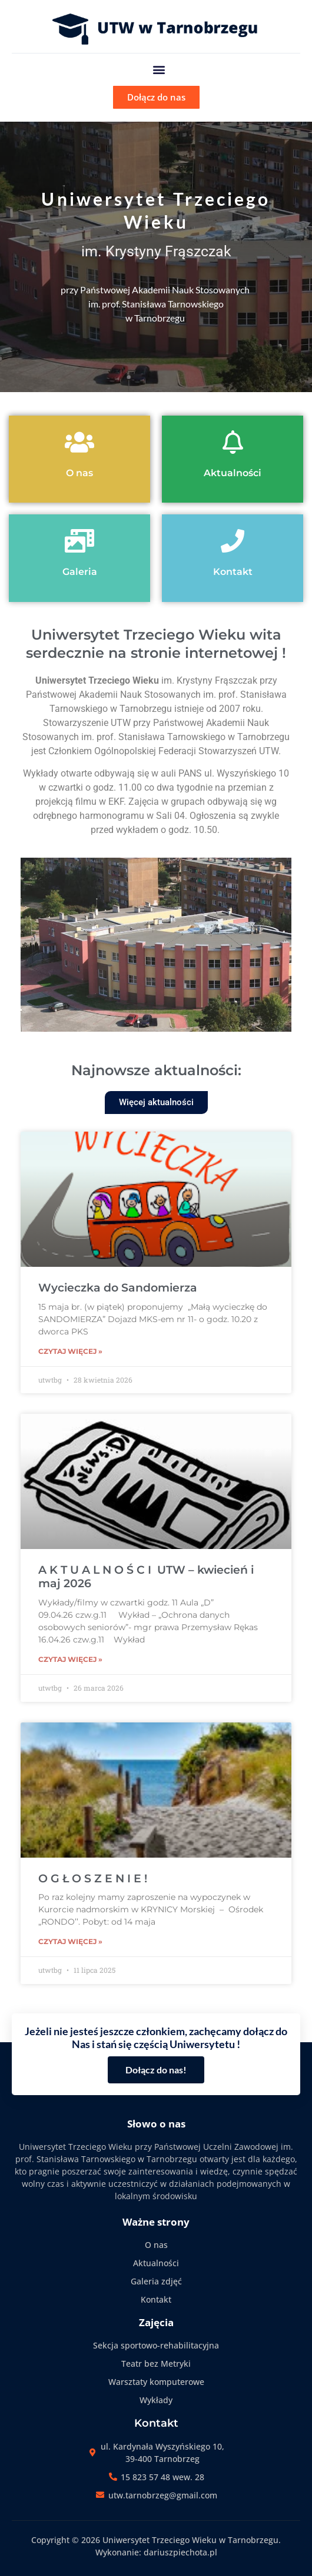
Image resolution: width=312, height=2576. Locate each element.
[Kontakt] (232, 541)
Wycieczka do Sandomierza (117, 1287)
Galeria (79, 571)
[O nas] (79, 442)
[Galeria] (79, 541)
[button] (159, 69)
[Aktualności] (232, 442)
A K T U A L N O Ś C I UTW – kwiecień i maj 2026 (146, 1576)
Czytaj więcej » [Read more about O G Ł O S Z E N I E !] (70, 1941)
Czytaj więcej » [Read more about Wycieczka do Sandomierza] (70, 1351)
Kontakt (233, 571)
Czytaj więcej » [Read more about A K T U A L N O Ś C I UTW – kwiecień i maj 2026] (70, 1659)
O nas (79, 473)
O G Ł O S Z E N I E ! (92, 1878)
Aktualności (232, 473)
